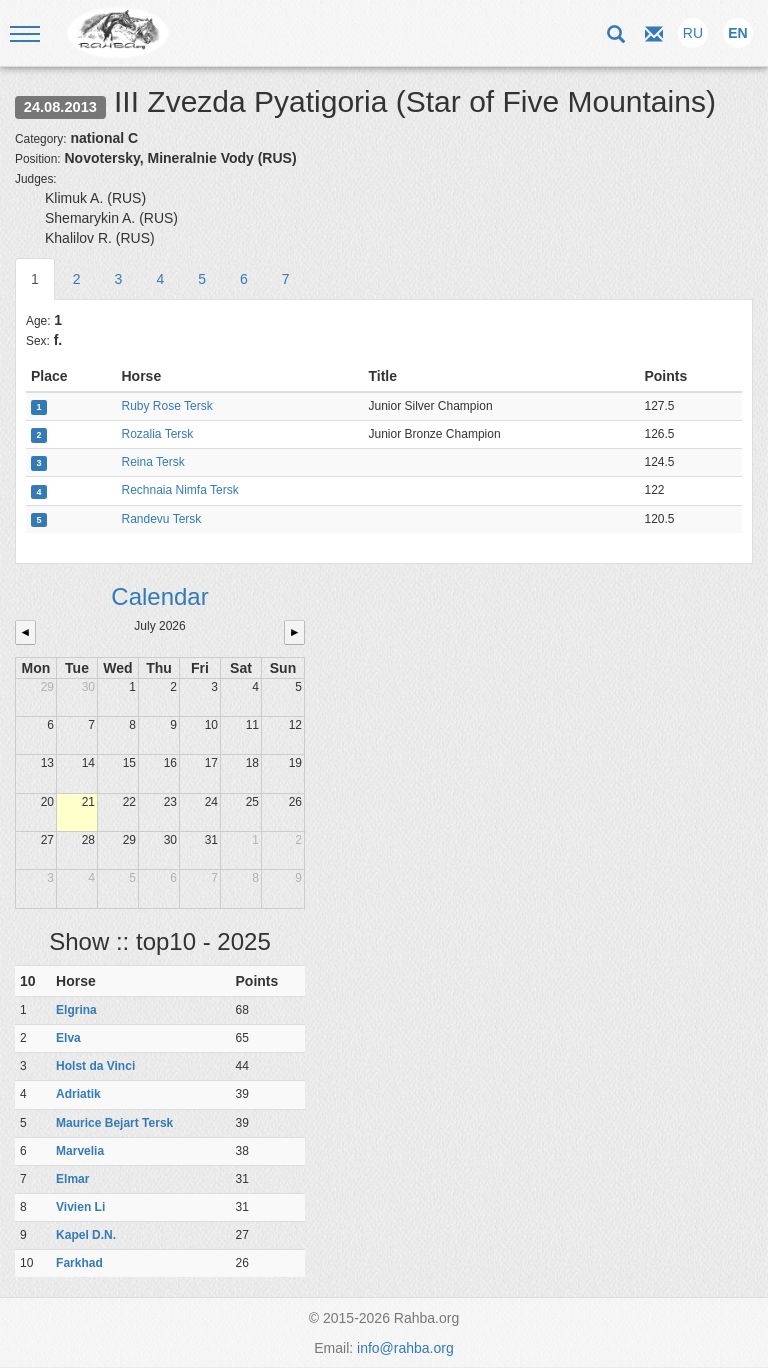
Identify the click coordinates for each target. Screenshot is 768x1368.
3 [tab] (119, 279)
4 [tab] (160, 279)
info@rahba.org (405, 1348)
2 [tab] (77, 279)
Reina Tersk (153, 462)
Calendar (159, 596)
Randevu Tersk (162, 519)
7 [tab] (286, 279)
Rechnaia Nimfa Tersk (180, 490)
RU (693, 33)
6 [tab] (244, 279)
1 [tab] (35, 279)
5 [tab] (202, 279)
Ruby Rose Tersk (167, 406)
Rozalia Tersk (158, 434)
